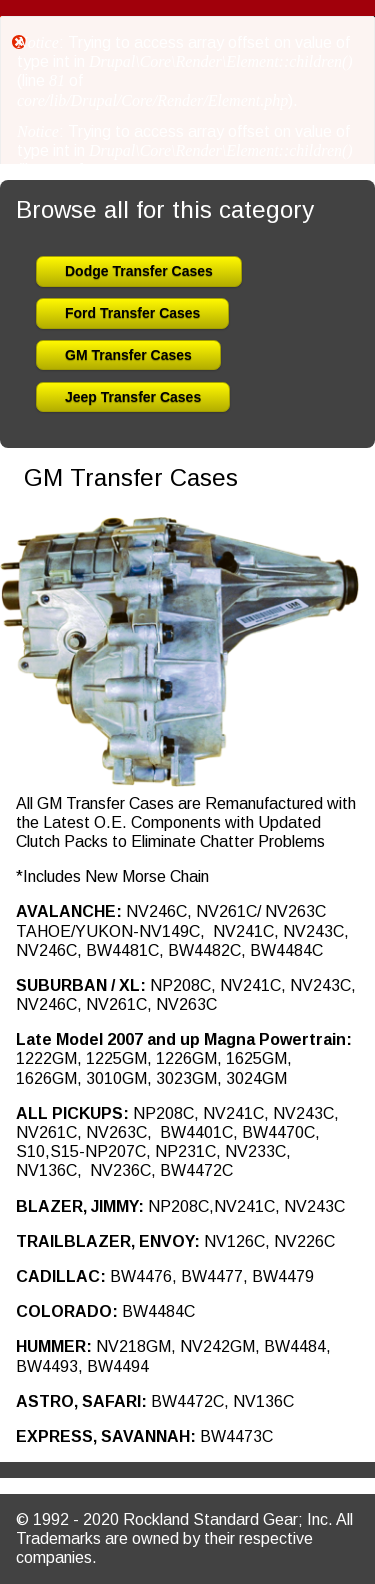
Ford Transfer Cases (132, 313)
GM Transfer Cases (128, 355)
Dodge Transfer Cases (139, 271)
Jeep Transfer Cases (133, 397)
